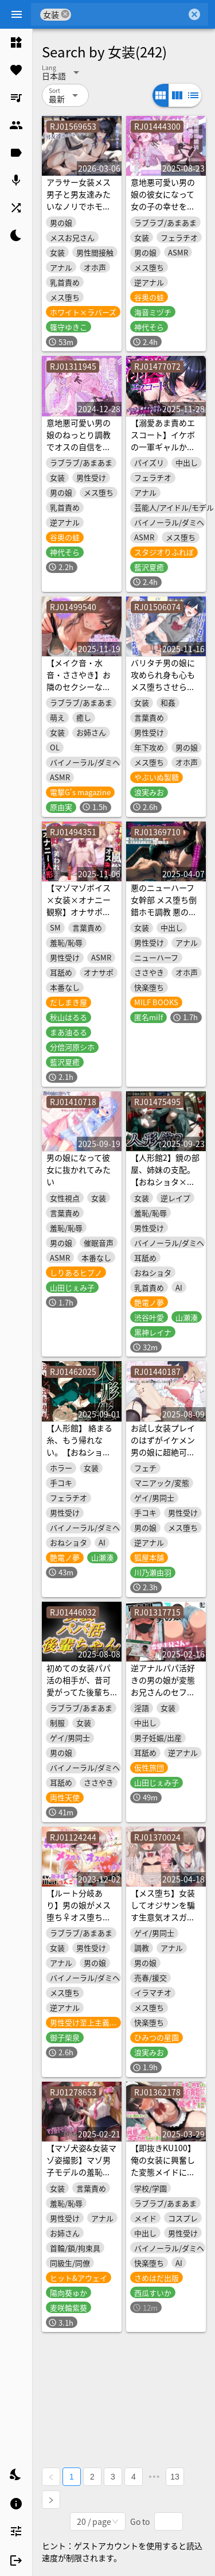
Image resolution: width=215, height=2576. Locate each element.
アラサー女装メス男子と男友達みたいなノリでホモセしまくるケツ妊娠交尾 (78, 206)
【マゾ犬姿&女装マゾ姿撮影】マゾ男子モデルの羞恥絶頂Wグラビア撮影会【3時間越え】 (81, 2172)
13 (174, 2476)
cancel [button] (65, 14)
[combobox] (128, 14)
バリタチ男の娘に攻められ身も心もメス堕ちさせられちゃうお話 (163, 680)
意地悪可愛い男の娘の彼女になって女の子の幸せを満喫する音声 (163, 200)
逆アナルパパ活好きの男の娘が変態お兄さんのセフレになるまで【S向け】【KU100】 (163, 1692)
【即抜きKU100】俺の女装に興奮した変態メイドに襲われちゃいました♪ (163, 2172)
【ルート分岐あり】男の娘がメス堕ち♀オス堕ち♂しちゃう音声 (78, 1911)
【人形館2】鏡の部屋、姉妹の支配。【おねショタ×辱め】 (165, 1175)
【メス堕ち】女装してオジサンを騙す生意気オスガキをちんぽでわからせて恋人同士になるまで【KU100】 (163, 1923)
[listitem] (16, 42)
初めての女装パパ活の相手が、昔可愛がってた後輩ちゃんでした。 (78, 1686)
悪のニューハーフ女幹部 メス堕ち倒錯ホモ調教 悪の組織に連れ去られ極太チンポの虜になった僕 (164, 918)
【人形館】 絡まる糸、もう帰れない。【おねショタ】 (79, 1446)
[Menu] (16, 14)
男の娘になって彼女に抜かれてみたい (78, 1169)
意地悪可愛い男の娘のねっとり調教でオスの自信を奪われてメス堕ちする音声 (78, 447)
